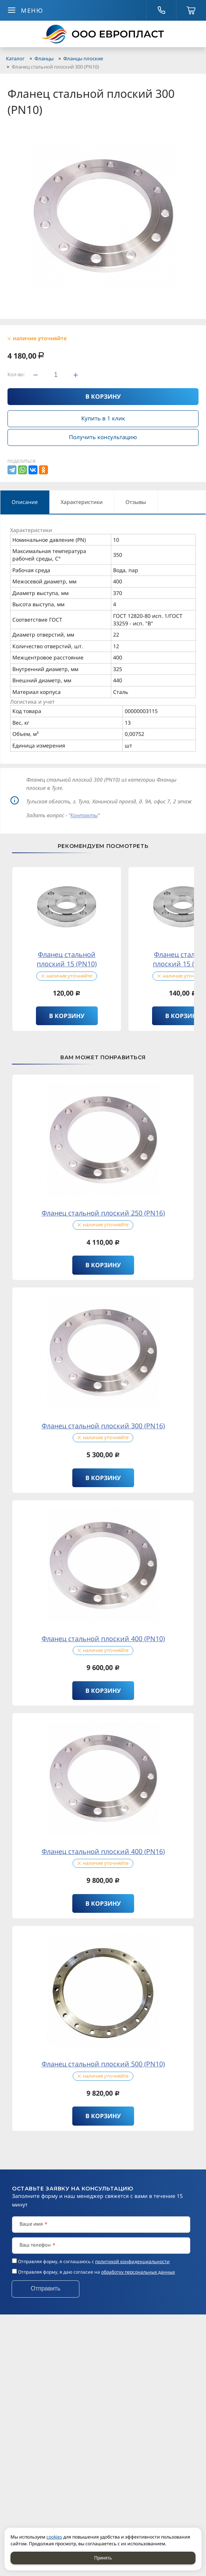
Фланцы (44, 58)
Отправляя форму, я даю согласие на (96, 2272)
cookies (54, 2537)
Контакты (84, 815)
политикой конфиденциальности (132, 2261)
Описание (25, 501)
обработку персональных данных (138, 2272)
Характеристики (82, 501)
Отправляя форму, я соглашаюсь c (94, 2261)
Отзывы (135, 501)
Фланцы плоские (83, 58)
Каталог (15, 58)
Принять (103, 2558)
